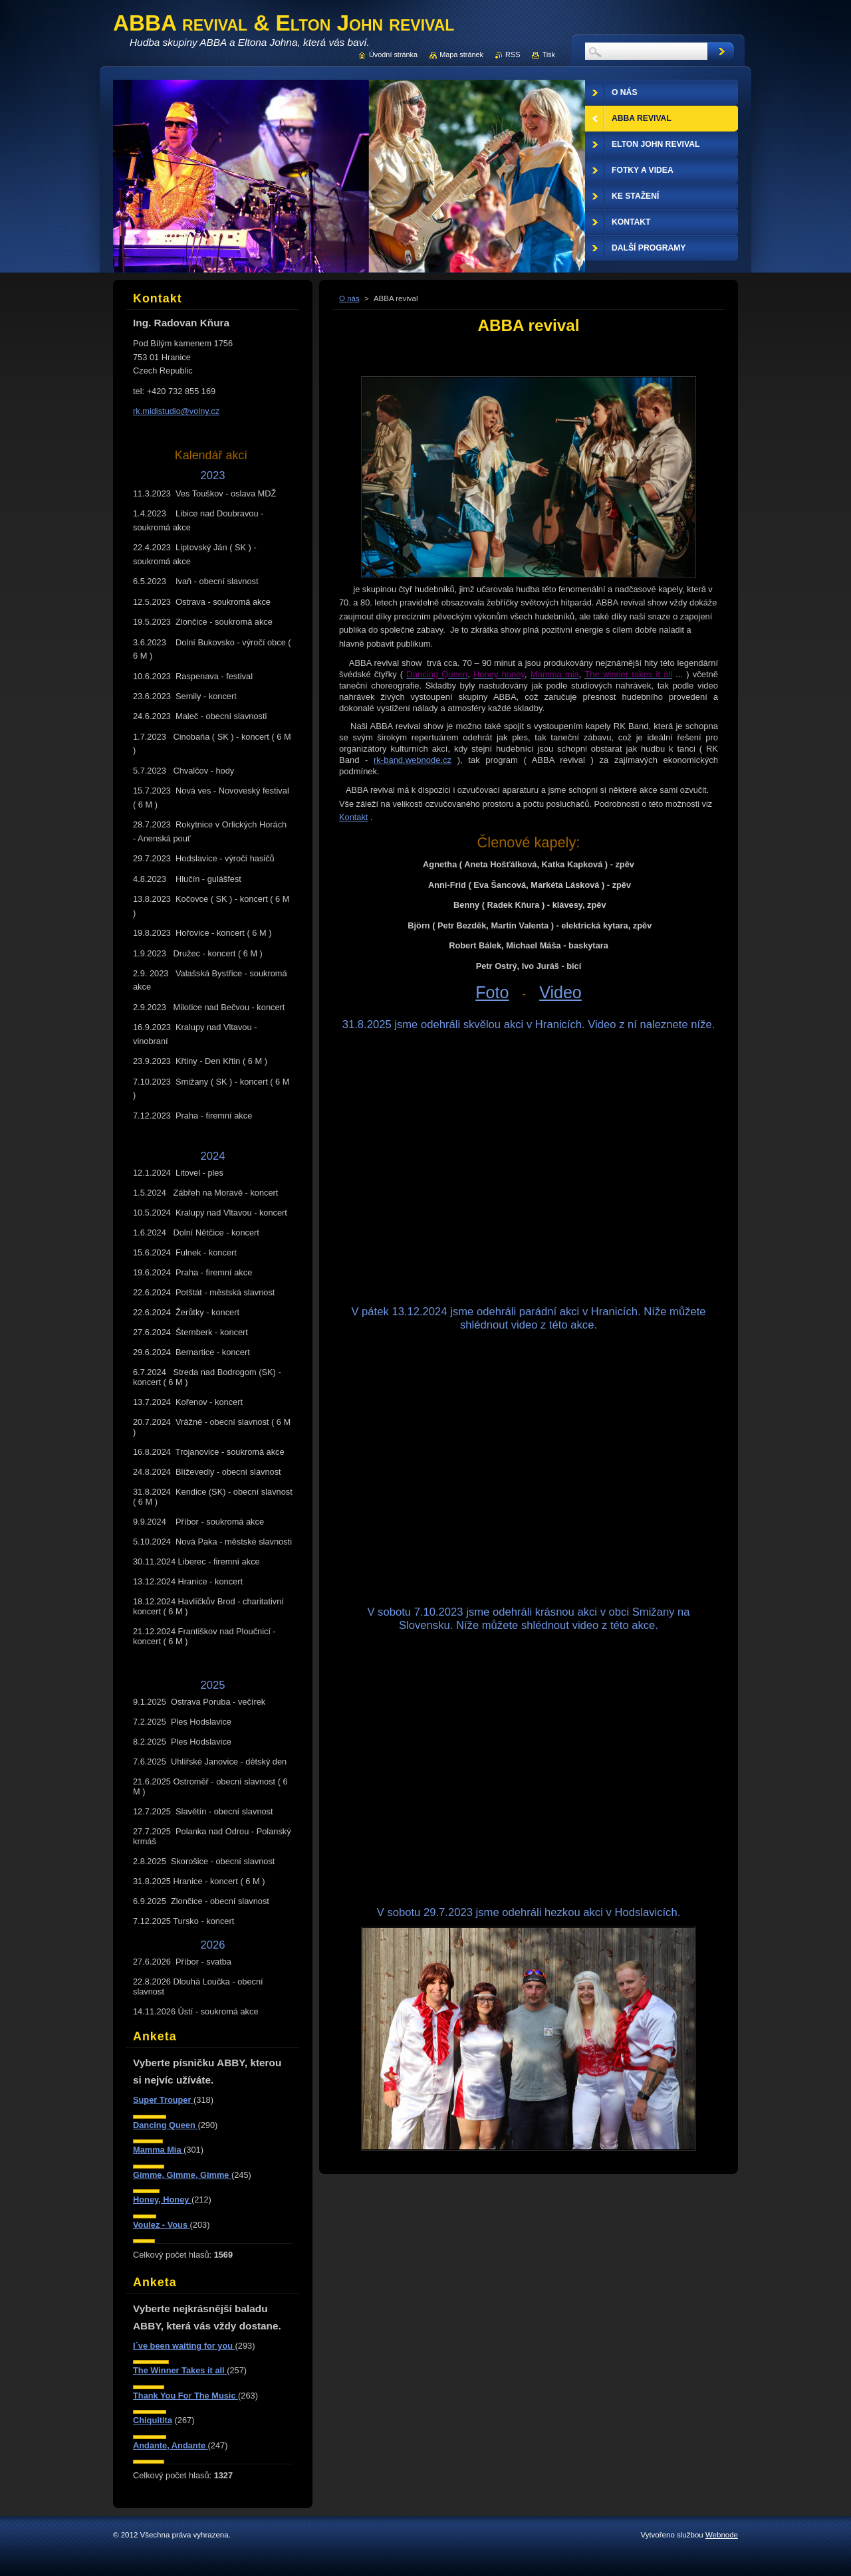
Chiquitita (152, 2420)
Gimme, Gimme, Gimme (182, 2175)
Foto (492, 992)
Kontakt (353, 817)
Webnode (721, 2535)
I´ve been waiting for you (184, 2346)
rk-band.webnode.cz (412, 760)
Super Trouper (163, 2100)
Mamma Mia (158, 2150)
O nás (349, 298)
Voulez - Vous (161, 2225)
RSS (512, 54)
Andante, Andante (170, 2445)
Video (560, 992)
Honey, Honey (162, 2199)
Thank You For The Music (185, 2396)
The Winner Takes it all (180, 2370)
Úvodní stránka (393, 54)
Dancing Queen (165, 2125)
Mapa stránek (461, 54)
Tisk (548, 54)
